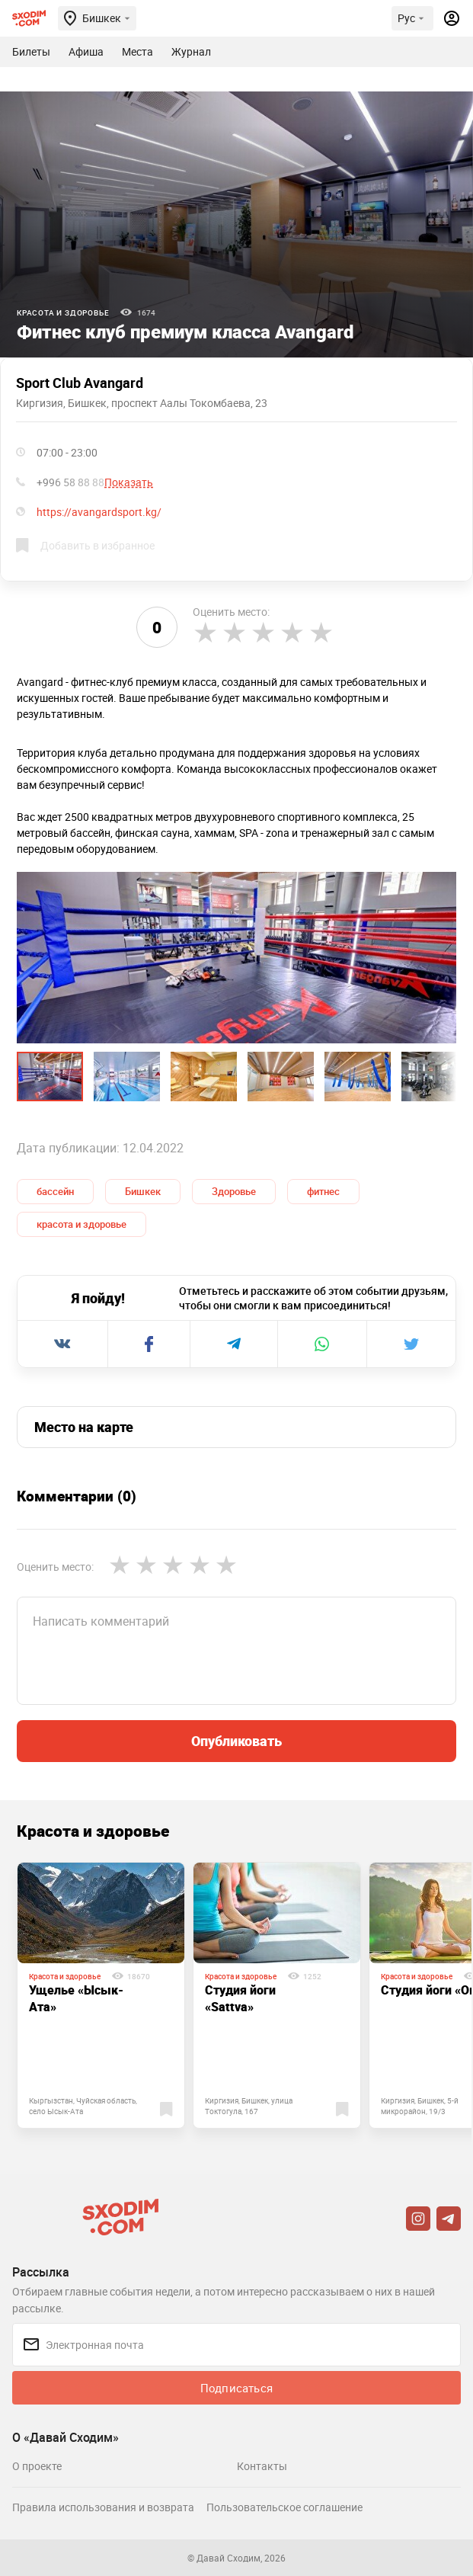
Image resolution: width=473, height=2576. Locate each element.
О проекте (37, 2466)
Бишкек (143, 1191)
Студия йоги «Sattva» (240, 1998)
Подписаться (236, 2387)
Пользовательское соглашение (284, 2507)
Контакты (262, 2466)
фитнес (323, 1191)
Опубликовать (236, 1741)
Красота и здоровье (63, 312)
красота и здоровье (81, 1224)
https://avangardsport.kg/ (99, 512)
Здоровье (234, 1191)
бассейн (55, 1191)
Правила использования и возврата (103, 2507)
